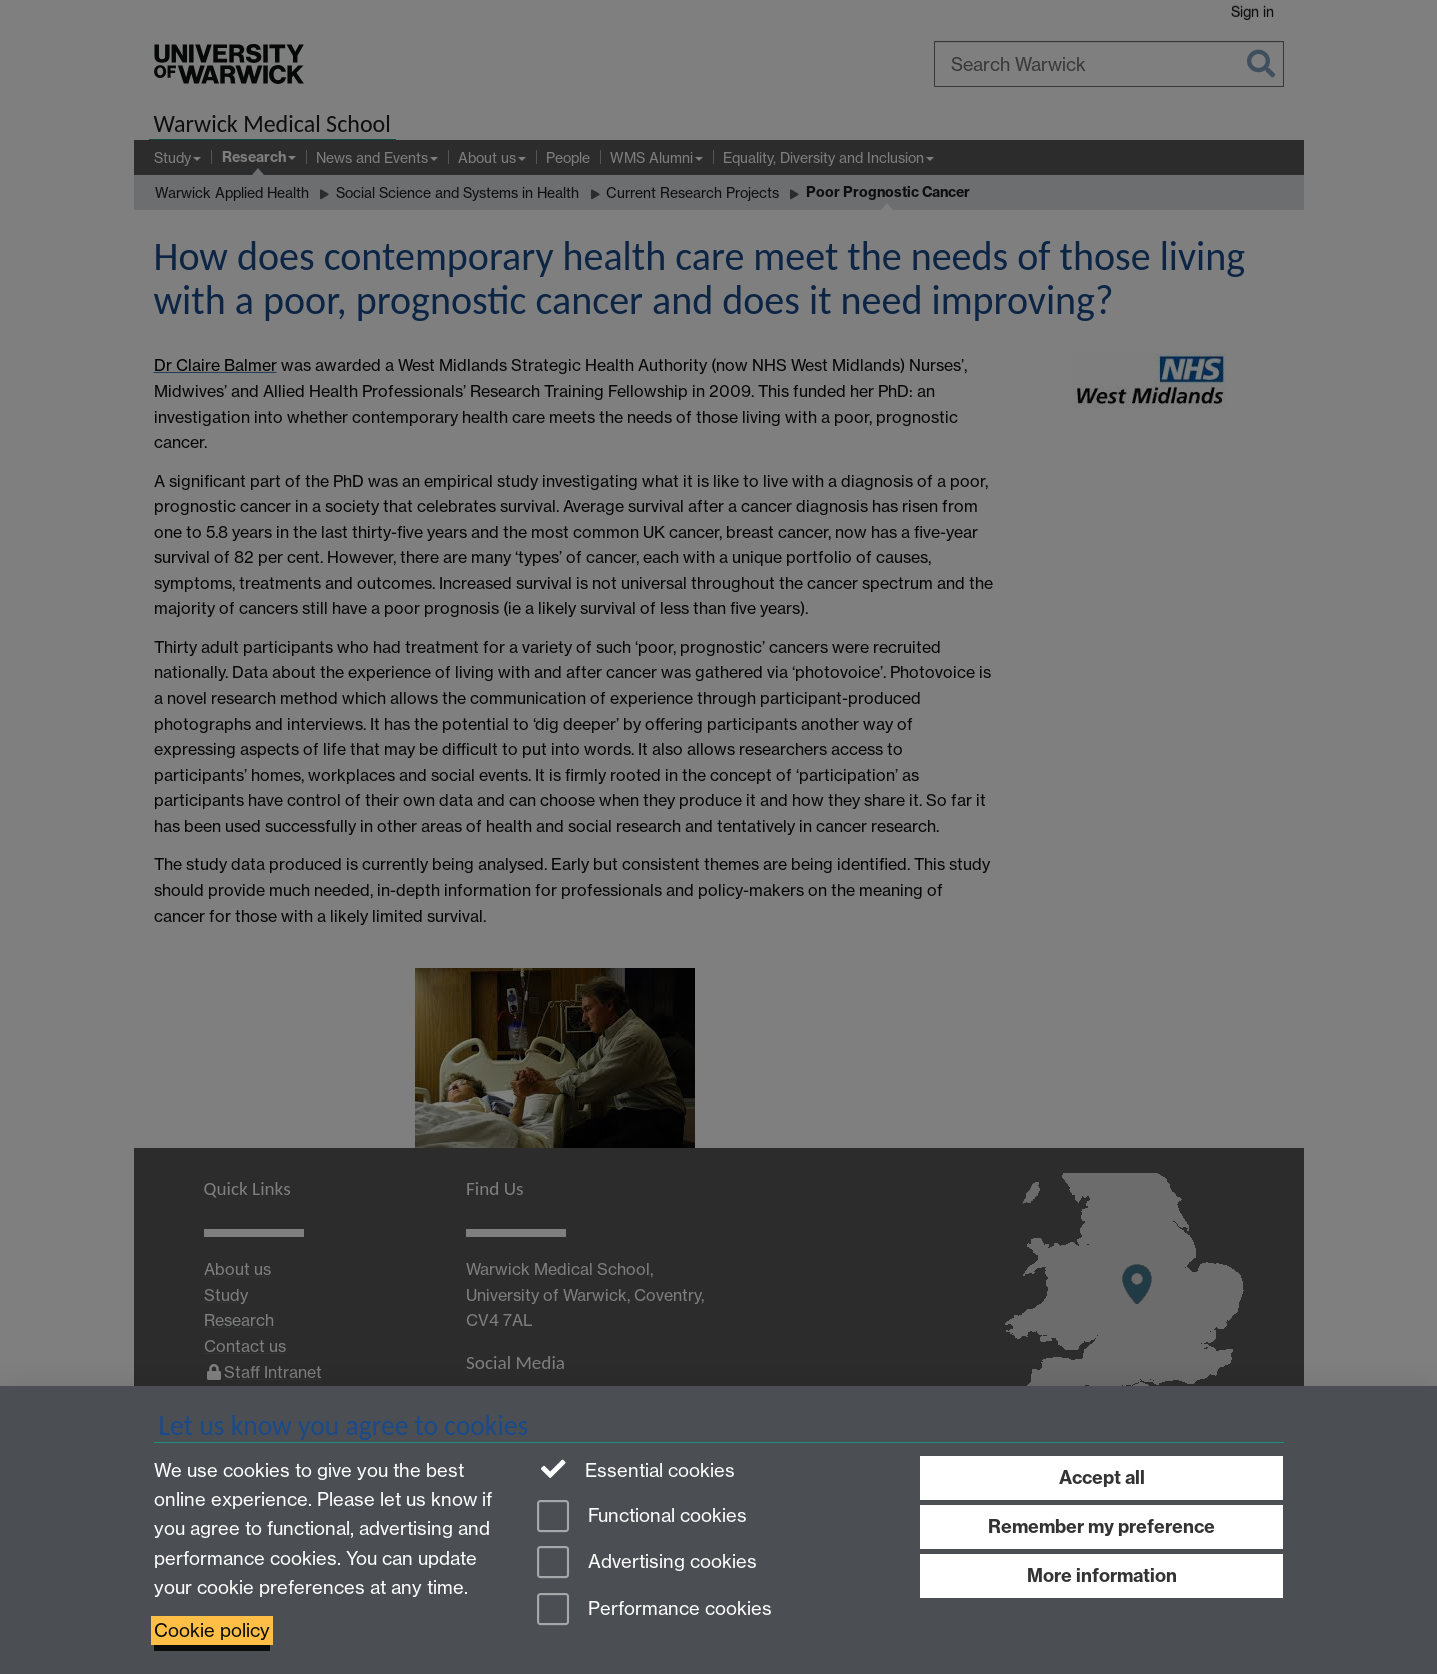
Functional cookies (642, 1517)
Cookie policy (212, 1630)
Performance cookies (654, 1610)
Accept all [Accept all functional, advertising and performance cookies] (1102, 1477)
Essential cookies (636, 1469)
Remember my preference (1101, 1526)
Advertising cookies (647, 1563)
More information (1102, 1575)
